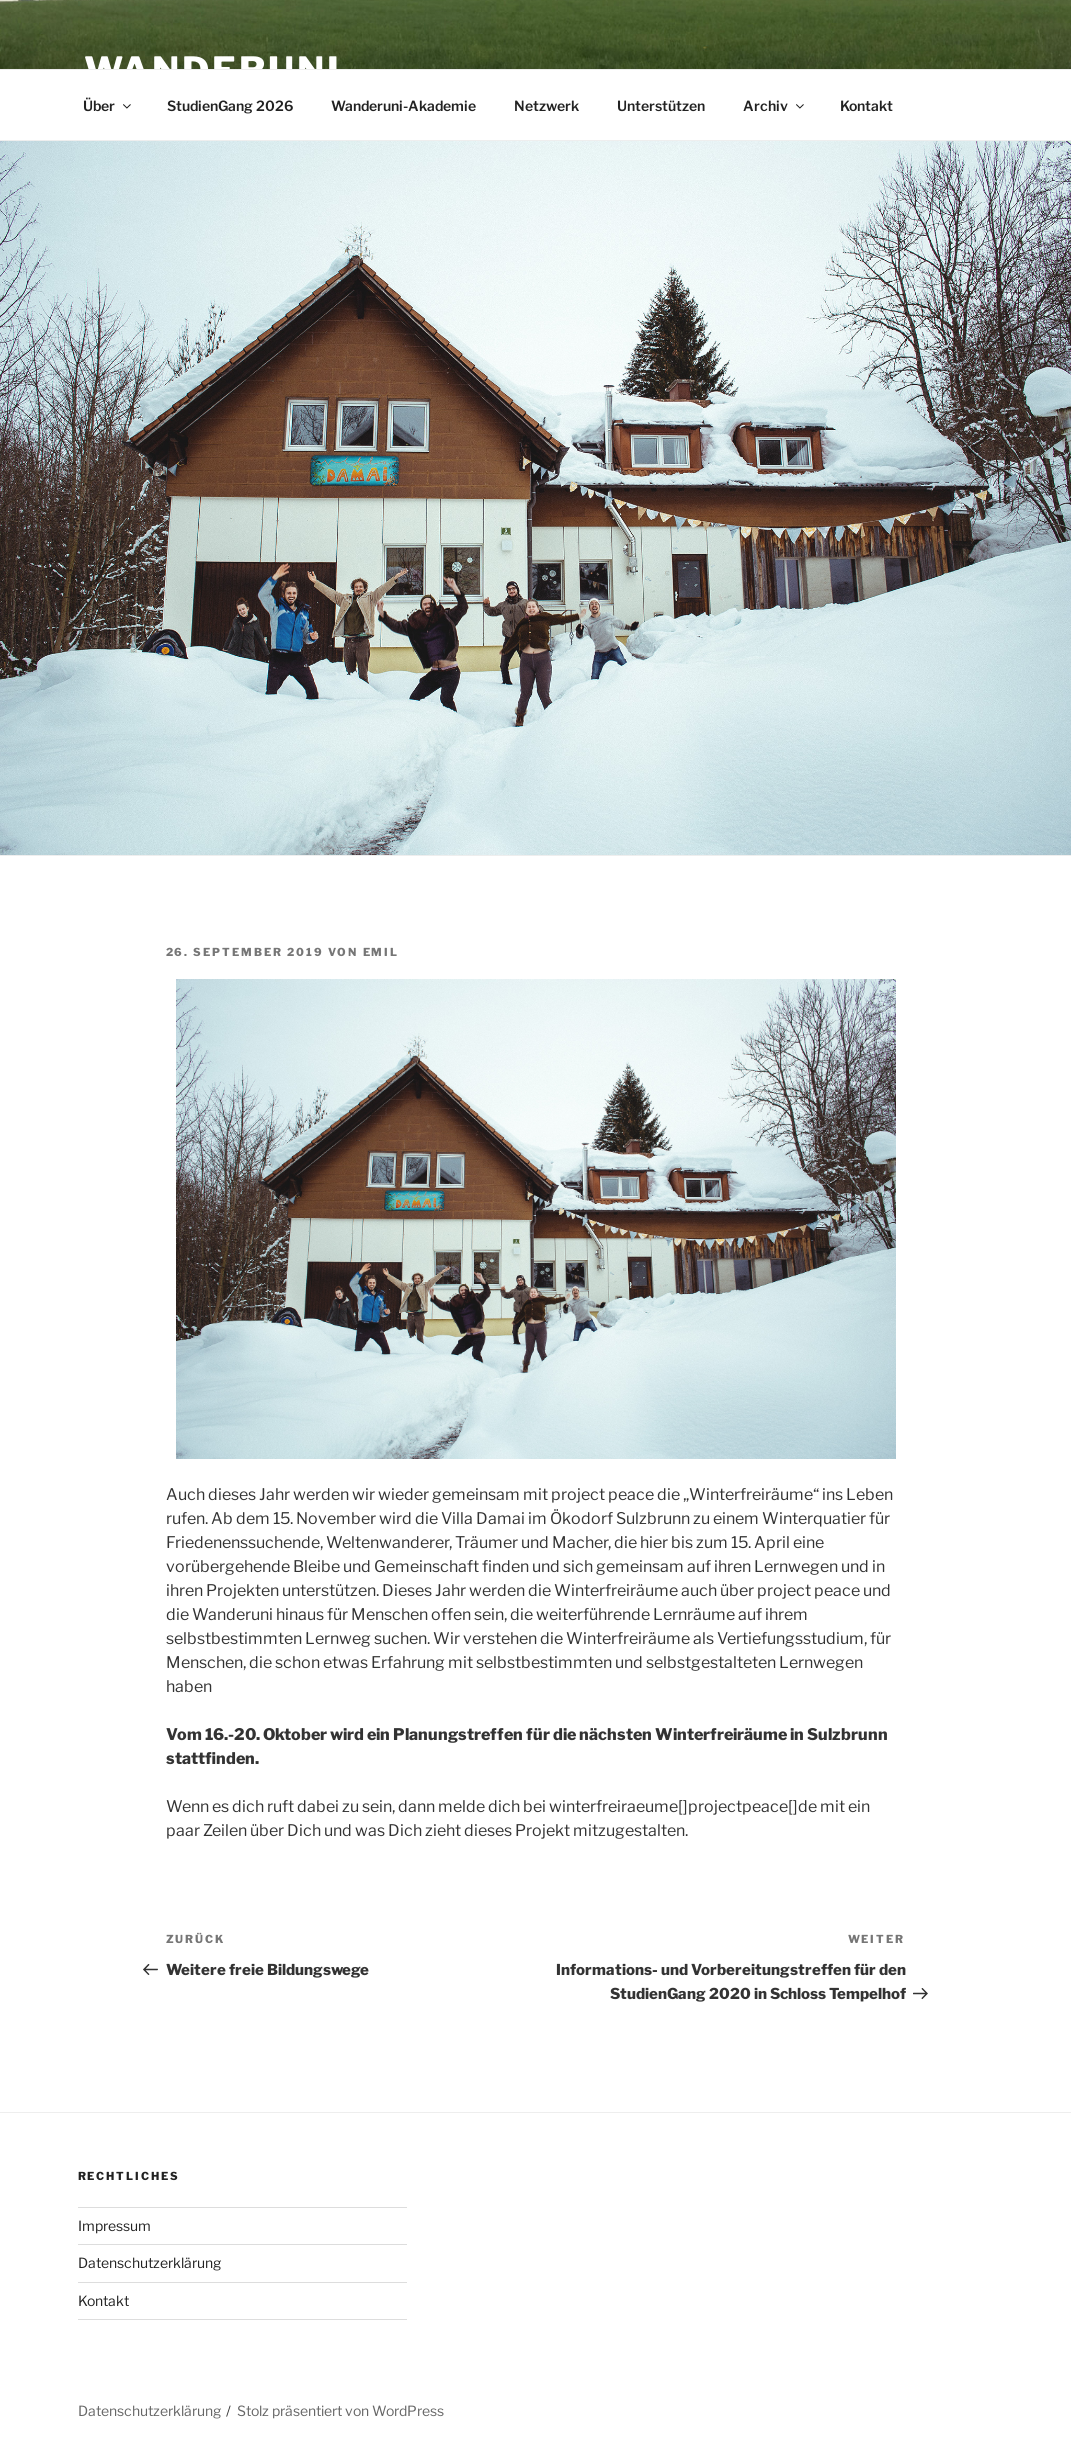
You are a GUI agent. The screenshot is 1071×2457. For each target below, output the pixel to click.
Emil (381, 952)
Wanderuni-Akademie (403, 105)
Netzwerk (546, 105)
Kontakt (866, 105)
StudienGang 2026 (230, 105)
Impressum (114, 2225)
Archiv (775, 105)
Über (108, 105)
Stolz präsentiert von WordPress (340, 2410)
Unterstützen (661, 105)
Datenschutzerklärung (149, 2262)
